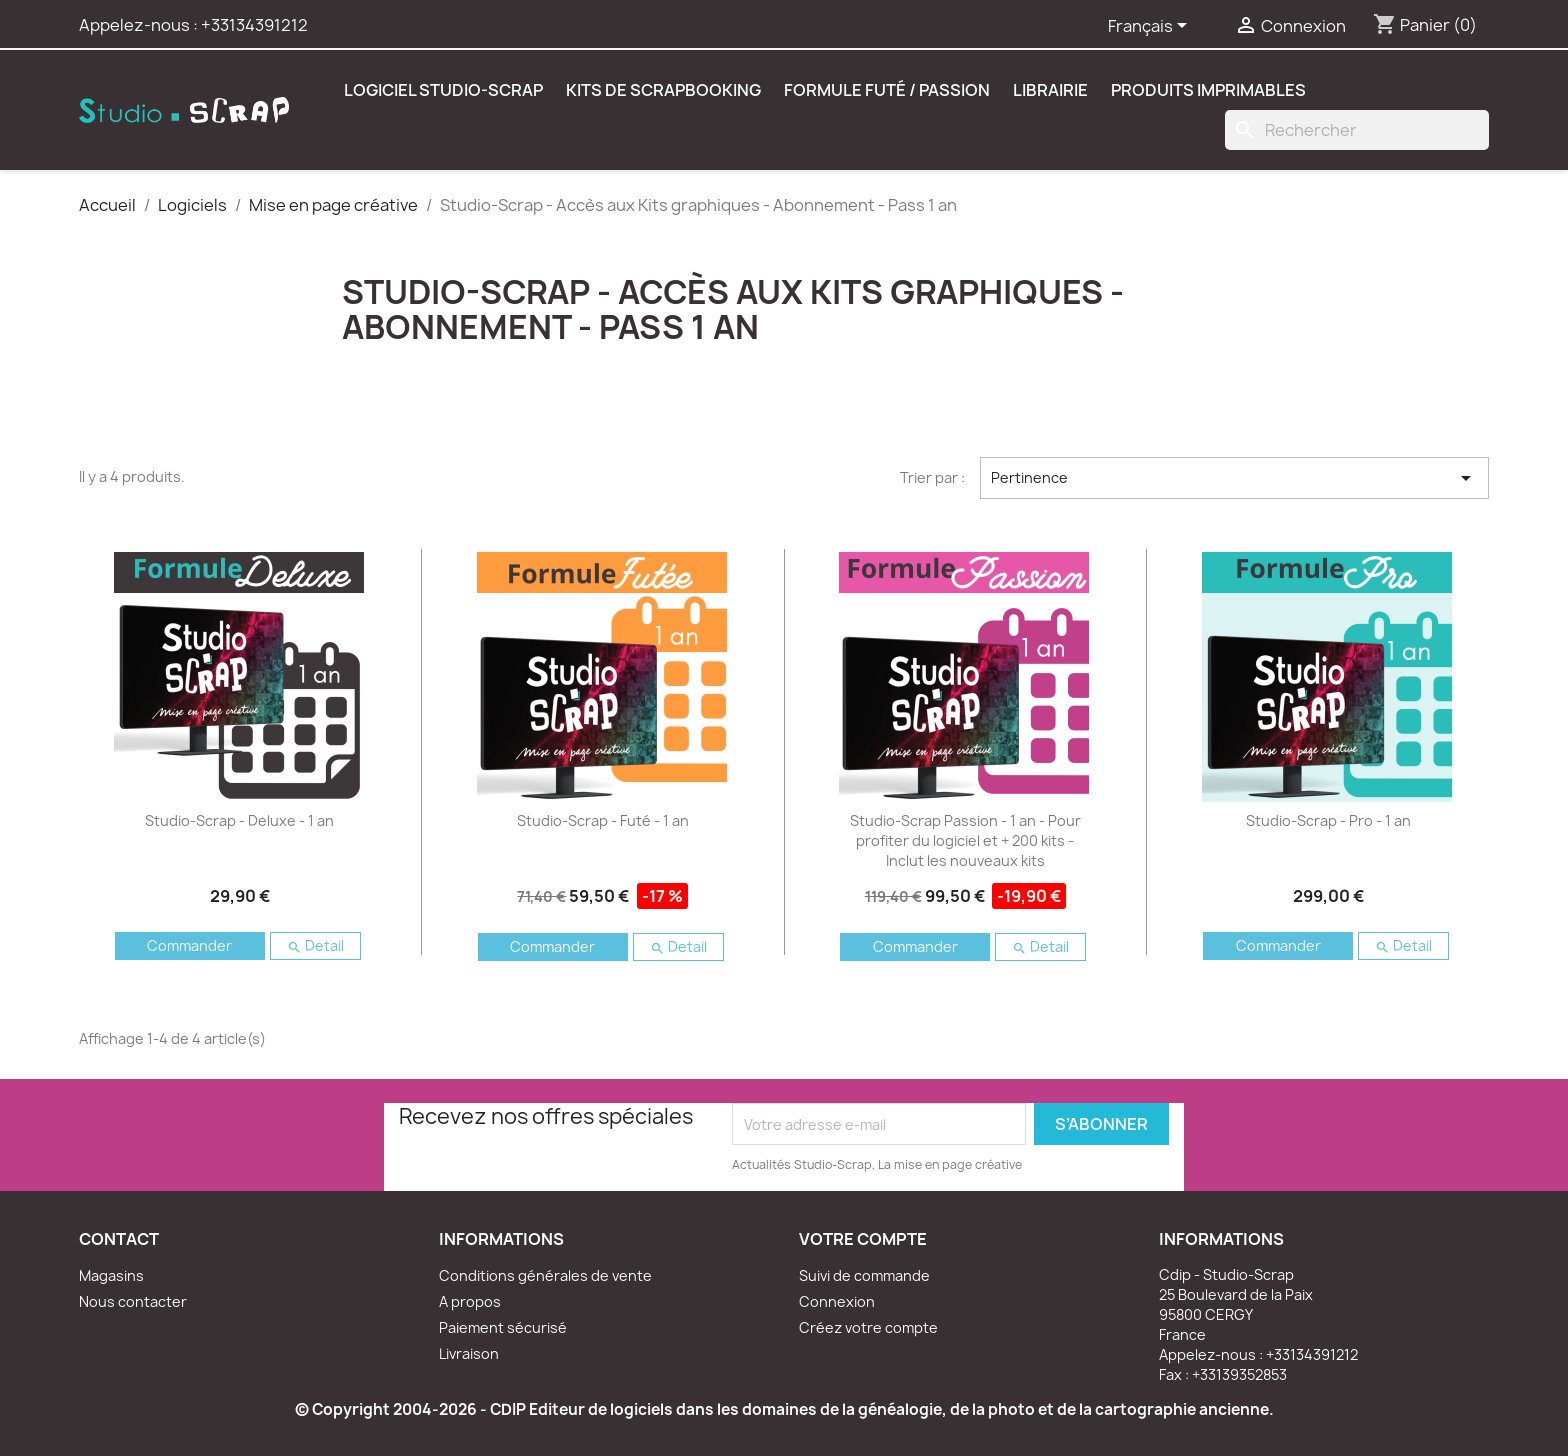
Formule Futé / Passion (887, 90)
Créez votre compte (868, 1327)
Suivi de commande (864, 1275)
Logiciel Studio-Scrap (443, 90)
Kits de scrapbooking (663, 90)
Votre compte (863, 1239)
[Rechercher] (1357, 130)
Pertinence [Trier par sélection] (1234, 478)
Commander (189, 945)
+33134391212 (254, 25)
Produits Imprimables (1208, 90)
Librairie (1050, 90)
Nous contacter (133, 1301)
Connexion (837, 1301)
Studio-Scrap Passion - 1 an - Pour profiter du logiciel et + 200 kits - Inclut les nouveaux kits (965, 840)
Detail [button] (315, 945)
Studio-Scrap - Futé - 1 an (603, 820)
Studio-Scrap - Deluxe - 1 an (239, 820)
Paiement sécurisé (503, 1327)
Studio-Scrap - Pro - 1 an (1328, 820)
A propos (470, 1301)
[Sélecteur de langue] (1151, 27)
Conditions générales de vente (545, 1275)
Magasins (111, 1275)
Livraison (469, 1353)
